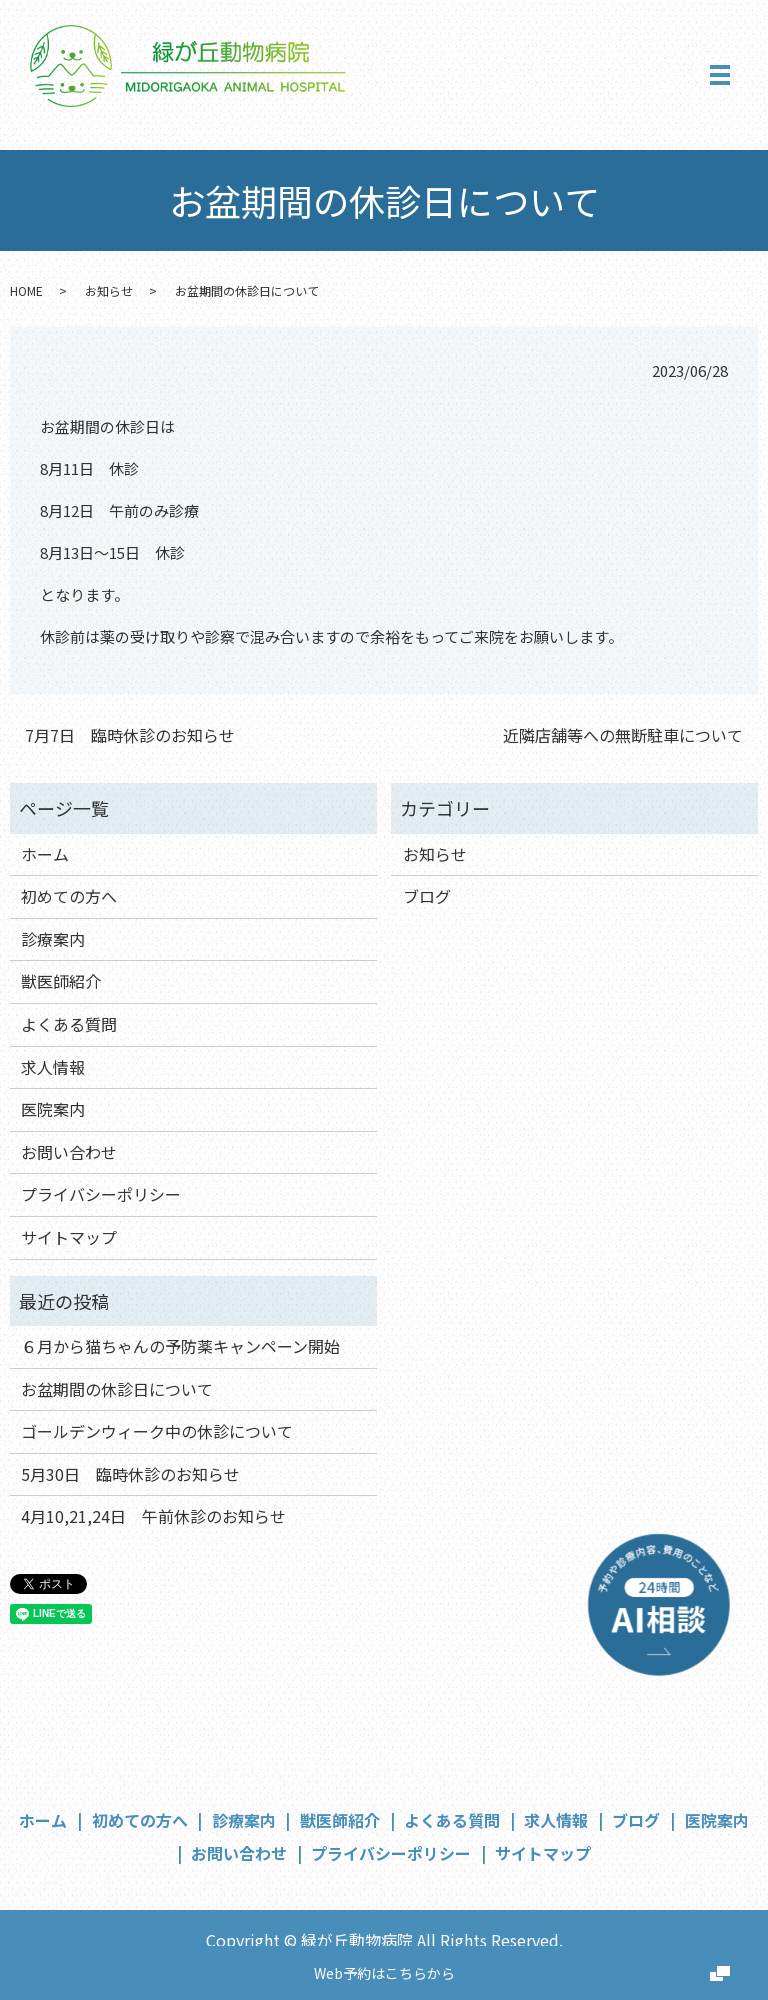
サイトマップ (69, 1237)
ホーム (45, 854)
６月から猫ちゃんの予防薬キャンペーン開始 (180, 1346)
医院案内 (53, 1109)
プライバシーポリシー (101, 1194)
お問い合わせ (69, 1152)
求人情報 (53, 1067)
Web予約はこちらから (384, 1973)
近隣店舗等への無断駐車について (623, 735)
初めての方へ (69, 896)
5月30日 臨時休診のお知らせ (130, 1474)
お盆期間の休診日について (117, 1389)
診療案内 (53, 939)
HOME (26, 290)
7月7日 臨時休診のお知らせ (130, 735)
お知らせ (109, 290)
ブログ (427, 896)
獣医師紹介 (61, 981)
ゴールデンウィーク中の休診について (157, 1431)
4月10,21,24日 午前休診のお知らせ (153, 1516)
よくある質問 (69, 1024)
